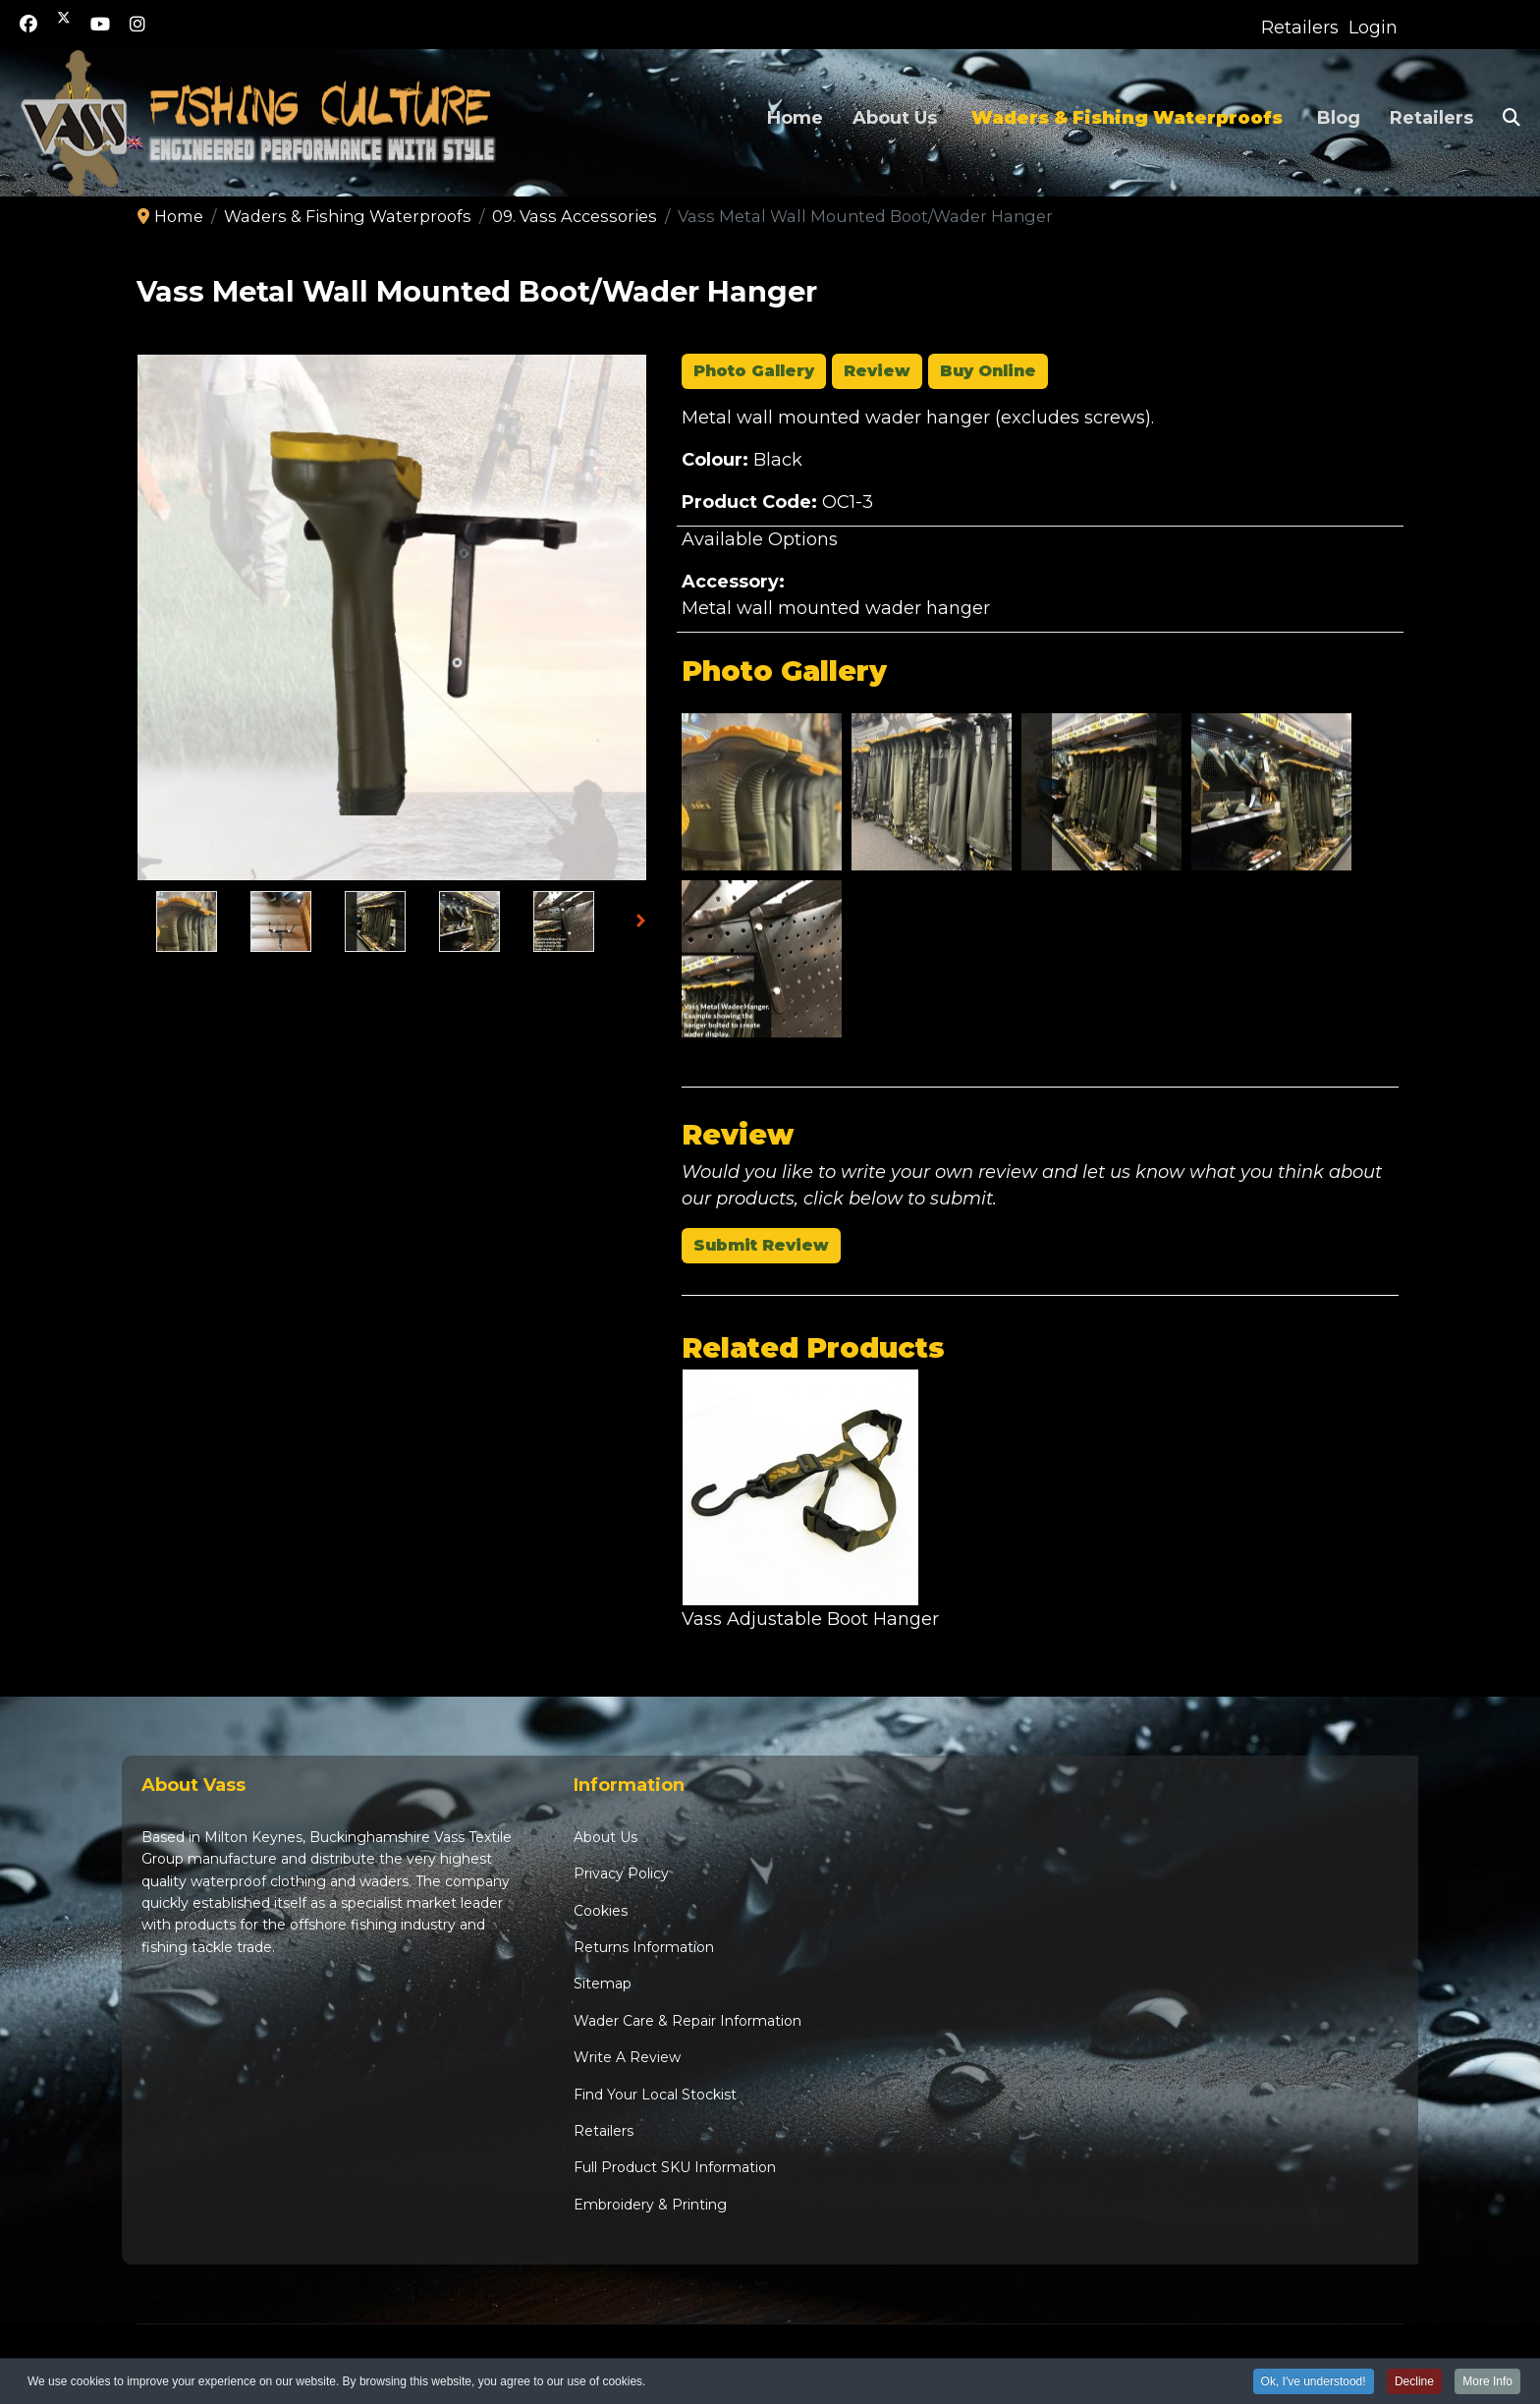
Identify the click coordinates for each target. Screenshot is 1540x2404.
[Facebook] (28, 24)
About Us (894, 118)
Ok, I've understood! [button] (1313, 2383)
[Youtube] (100, 24)
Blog (1338, 118)
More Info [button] (1487, 2383)
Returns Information (644, 1947)
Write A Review (627, 2057)
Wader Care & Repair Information (687, 2021)
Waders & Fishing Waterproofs (1127, 118)
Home (795, 118)
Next (646, 923)
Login (1373, 27)
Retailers (1300, 27)
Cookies (601, 1911)
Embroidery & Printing (650, 2204)
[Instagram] (137, 24)
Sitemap (603, 1983)
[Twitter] (64, 24)
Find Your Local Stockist (655, 2094)
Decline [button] (1414, 2383)
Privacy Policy (621, 1873)
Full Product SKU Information (675, 2167)
